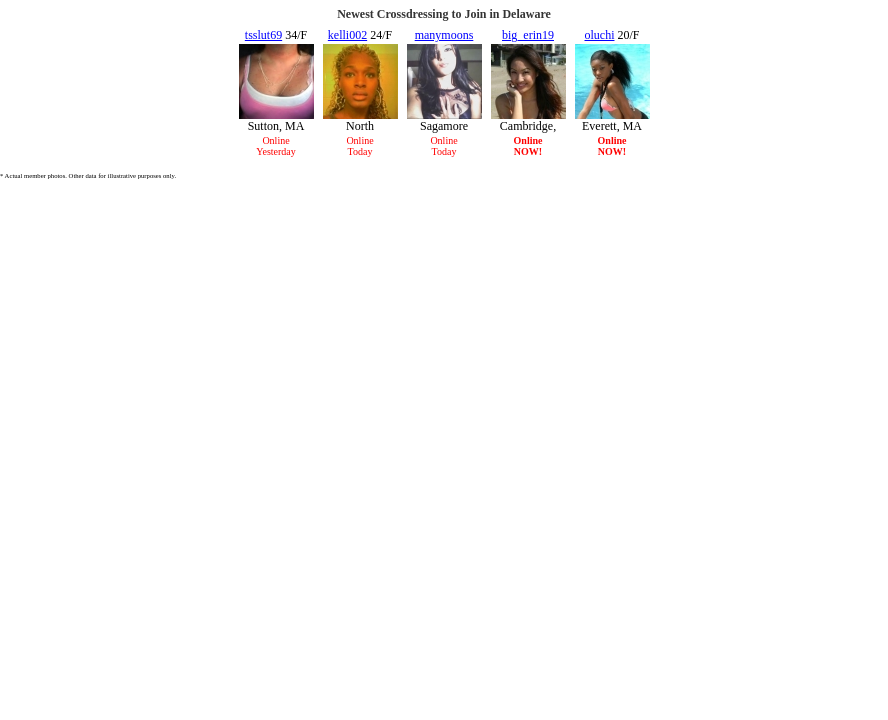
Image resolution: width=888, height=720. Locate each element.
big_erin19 (528, 35)
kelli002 (347, 35)
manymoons (444, 35)
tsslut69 (263, 35)
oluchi (599, 35)
